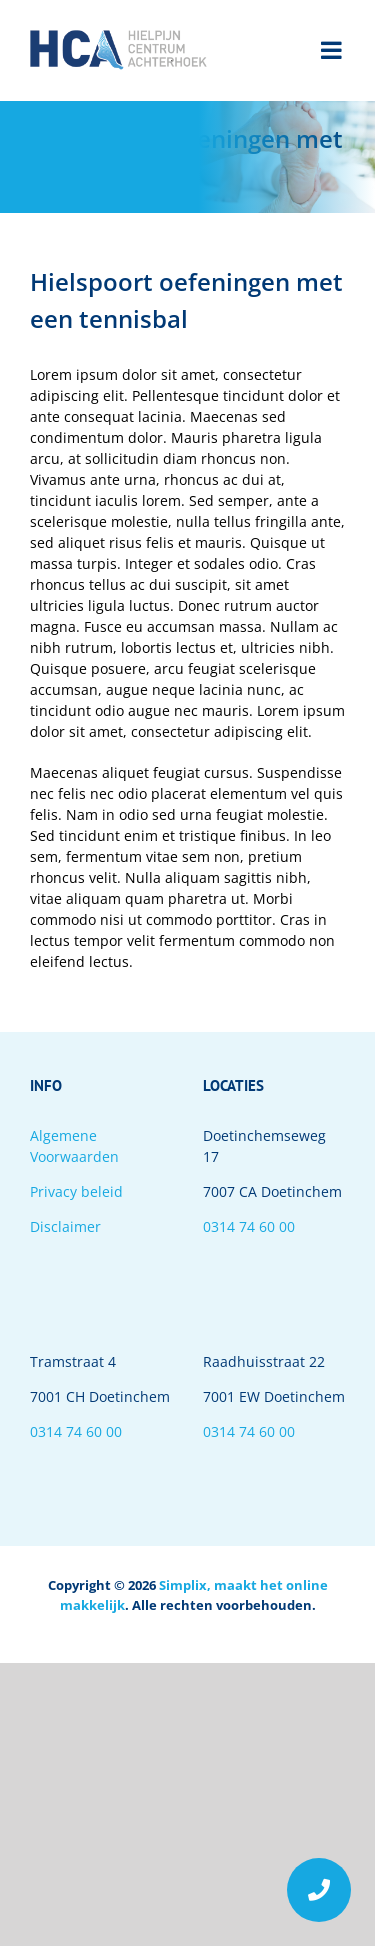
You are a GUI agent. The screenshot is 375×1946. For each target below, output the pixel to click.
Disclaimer (65, 1226)
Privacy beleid (76, 1191)
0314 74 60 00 (249, 1226)
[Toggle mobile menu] (333, 50)
